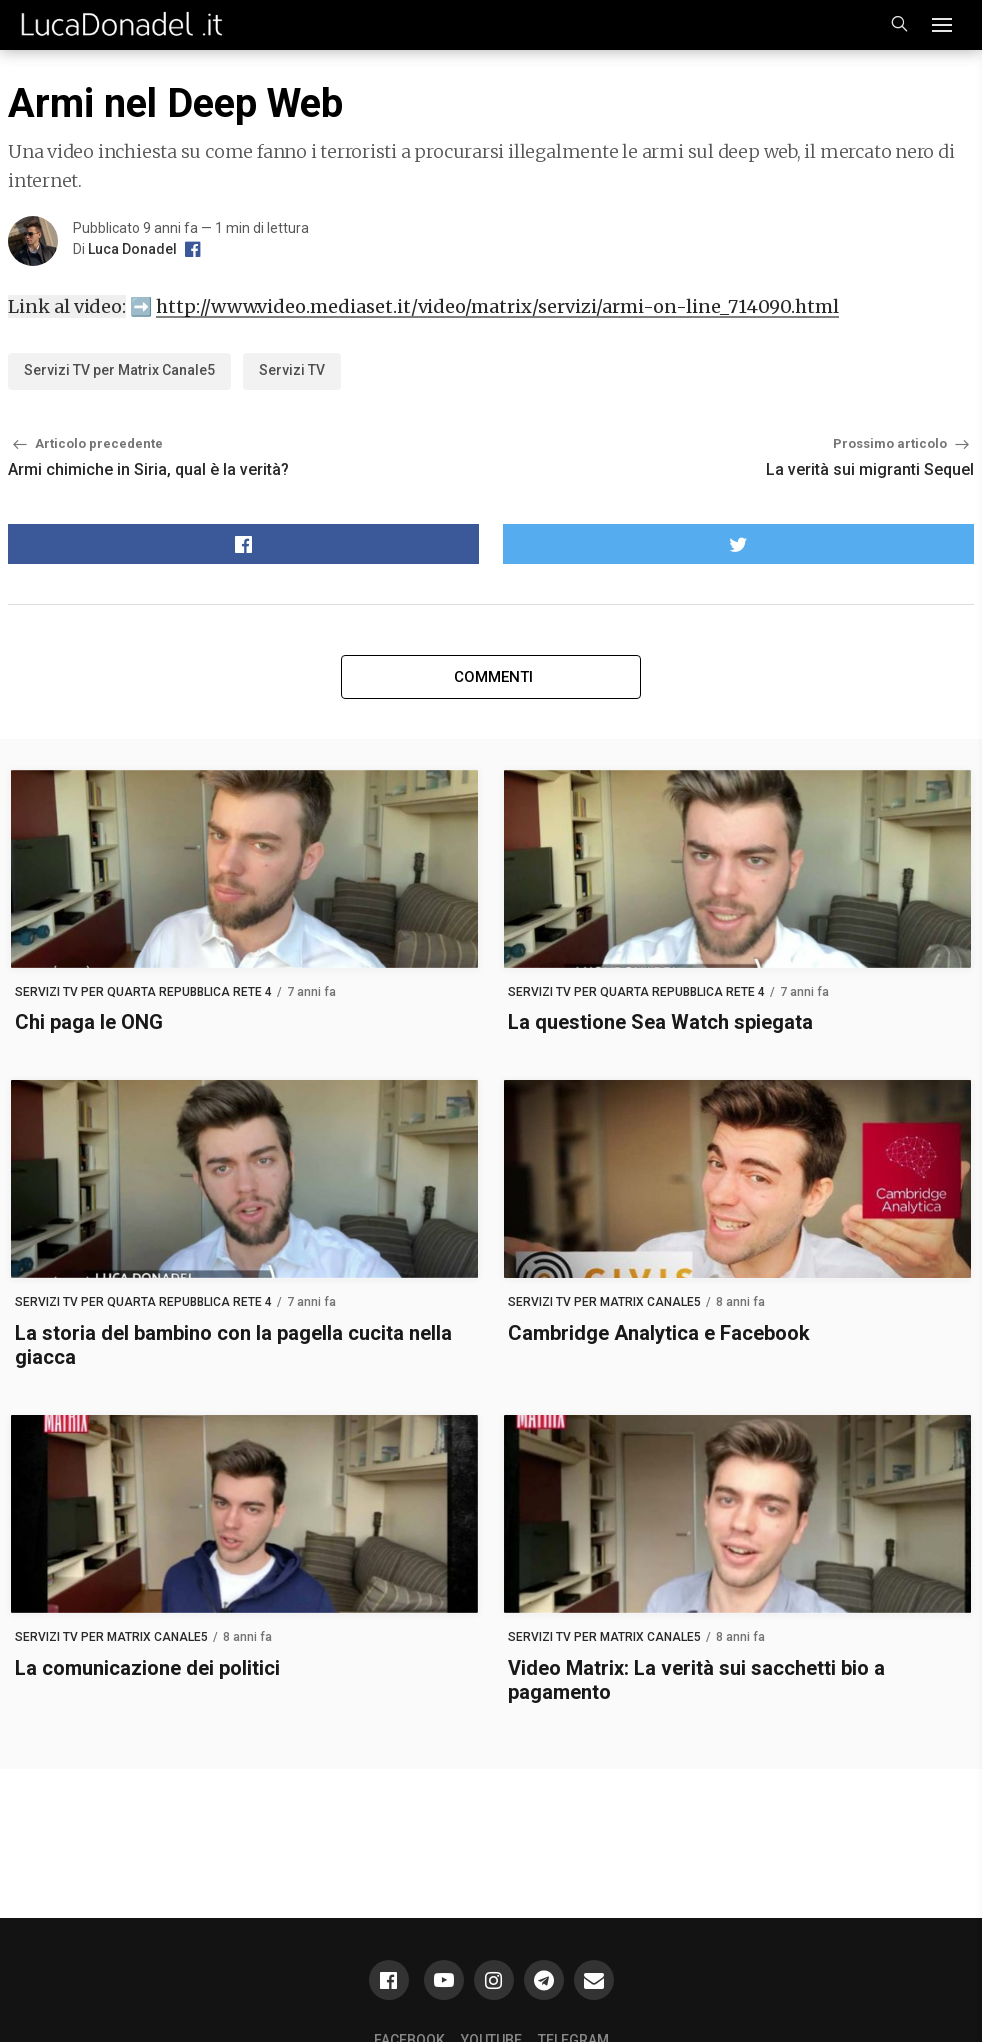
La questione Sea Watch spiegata (660, 1022)
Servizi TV (292, 370)
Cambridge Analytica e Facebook (659, 1333)
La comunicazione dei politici (147, 1668)
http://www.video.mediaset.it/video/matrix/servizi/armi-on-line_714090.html (497, 306)
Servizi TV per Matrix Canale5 (119, 370)
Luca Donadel (132, 249)
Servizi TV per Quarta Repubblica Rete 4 (143, 992)
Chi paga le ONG (89, 1022)
